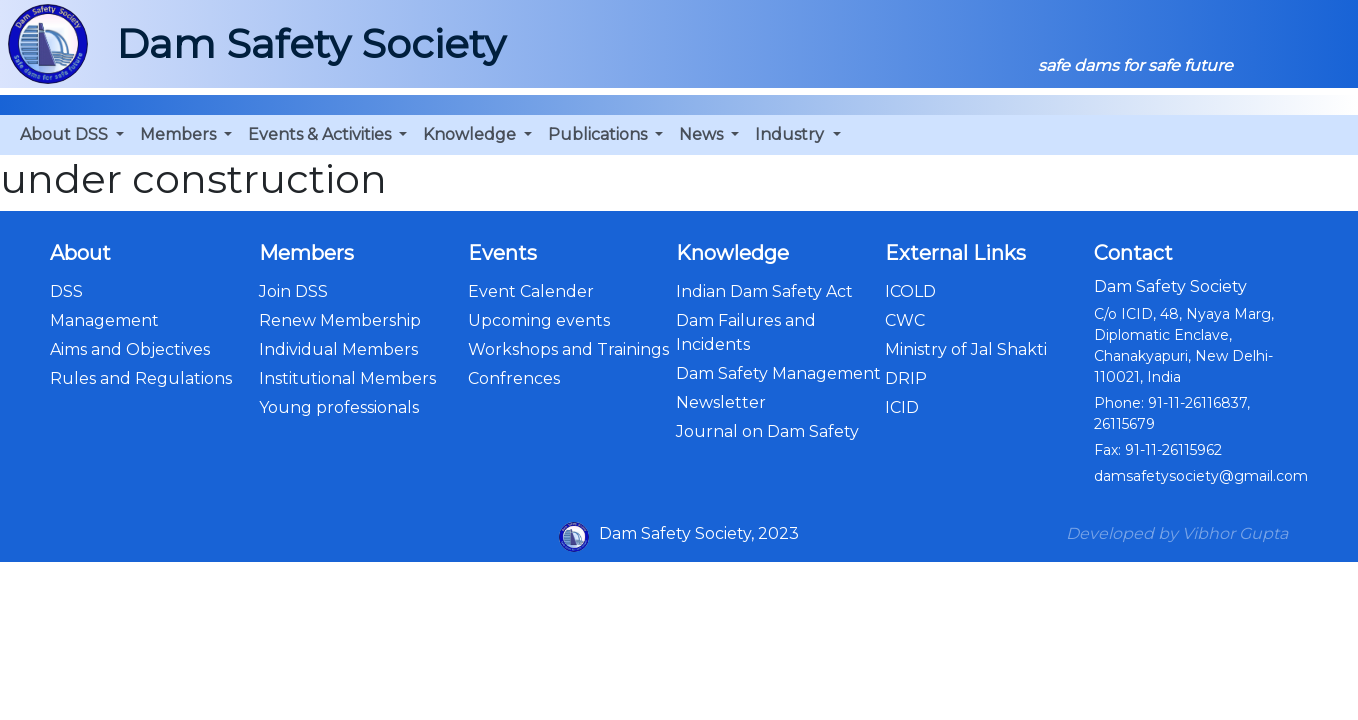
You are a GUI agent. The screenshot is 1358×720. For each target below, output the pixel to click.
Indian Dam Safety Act (764, 291)
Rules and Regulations (141, 378)
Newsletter (721, 402)
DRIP (906, 378)
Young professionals (339, 407)
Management (104, 320)
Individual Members (338, 349)
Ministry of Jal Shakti (966, 349)
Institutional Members (347, 378)
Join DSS (293, 291)
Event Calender (531, 291)
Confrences (514, 378)
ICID (902, 407)
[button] (72, 135)
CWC (905, 320)
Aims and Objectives (130, 349)
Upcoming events (539, 320)
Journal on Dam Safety (767, 431)
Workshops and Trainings (568, 349)
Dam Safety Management (778, 373)
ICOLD (910, 291)
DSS (66, 291)
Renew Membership (340, 320)
